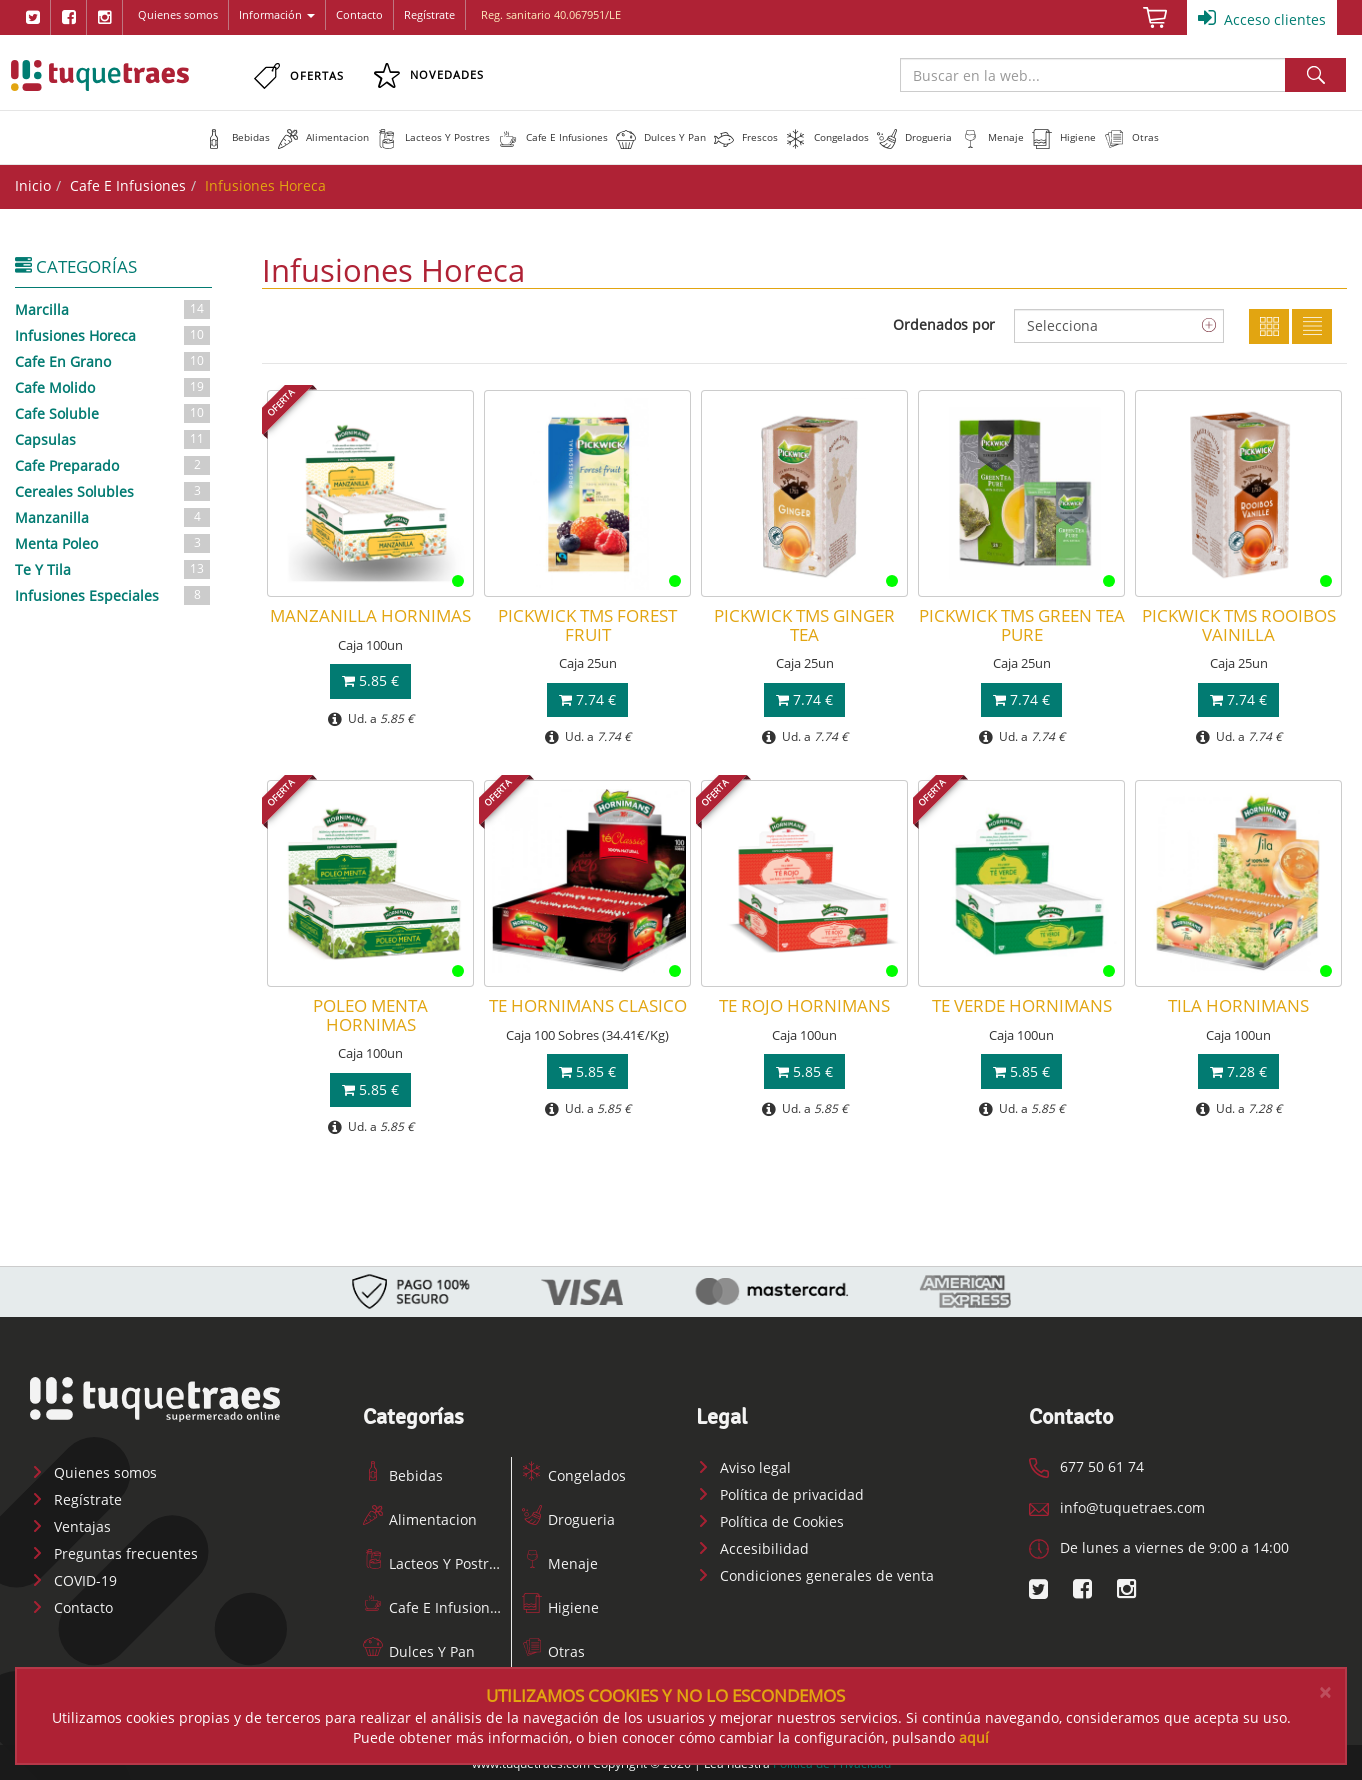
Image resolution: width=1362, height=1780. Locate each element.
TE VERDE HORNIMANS (1022, 1005)
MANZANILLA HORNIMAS (370, 615)
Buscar (1315, 75)
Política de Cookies (770, 1519)
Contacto (359, 14)
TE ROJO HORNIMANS (804, 1005)
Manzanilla (113, 516)
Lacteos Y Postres (433, 1561)
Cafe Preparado (113, 464)
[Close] (1325, 1692)
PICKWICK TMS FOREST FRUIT (587, 624)
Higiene (560, 1605)
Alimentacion (420, 1517)
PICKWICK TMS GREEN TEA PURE (1022, 624)
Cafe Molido (113, 386)
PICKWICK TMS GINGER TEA (804, 624)
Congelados (574, 1473)
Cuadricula (1269, 326)
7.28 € (1238, 1070)
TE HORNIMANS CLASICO (588, 1005)
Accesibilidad (752, 1546)
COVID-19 (73, 1579)
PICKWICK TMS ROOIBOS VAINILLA (1239, 624)
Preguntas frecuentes (114, 1552)
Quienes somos (178, 14)
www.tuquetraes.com (100, 75)
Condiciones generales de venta (815, 1573)
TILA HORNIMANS (1238, 1005)
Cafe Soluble (113, 412)
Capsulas (113, 438)
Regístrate (429, 14)
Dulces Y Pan (419, 1649)
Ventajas (70, 1525)
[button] (237, 137)
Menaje (560, 1561)
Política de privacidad (780, 1492)
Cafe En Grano (113, 360)
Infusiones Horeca (113, 334)
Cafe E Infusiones (128, 185)
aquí (974, 1737)
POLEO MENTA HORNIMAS (370, 1014)
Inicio (33, 185)
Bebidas (403, 1473)
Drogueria (568, 1517)
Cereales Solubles (113, 490)
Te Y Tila (113, 568)
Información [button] (277, 14)
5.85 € (370, 680)
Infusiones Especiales (113, 594)
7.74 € (587, 698)
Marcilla (113, 308)
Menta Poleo (113, 542)
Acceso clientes (1262, 18)
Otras (553, 1649)
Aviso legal (743, 1465)
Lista (1312, 326)
